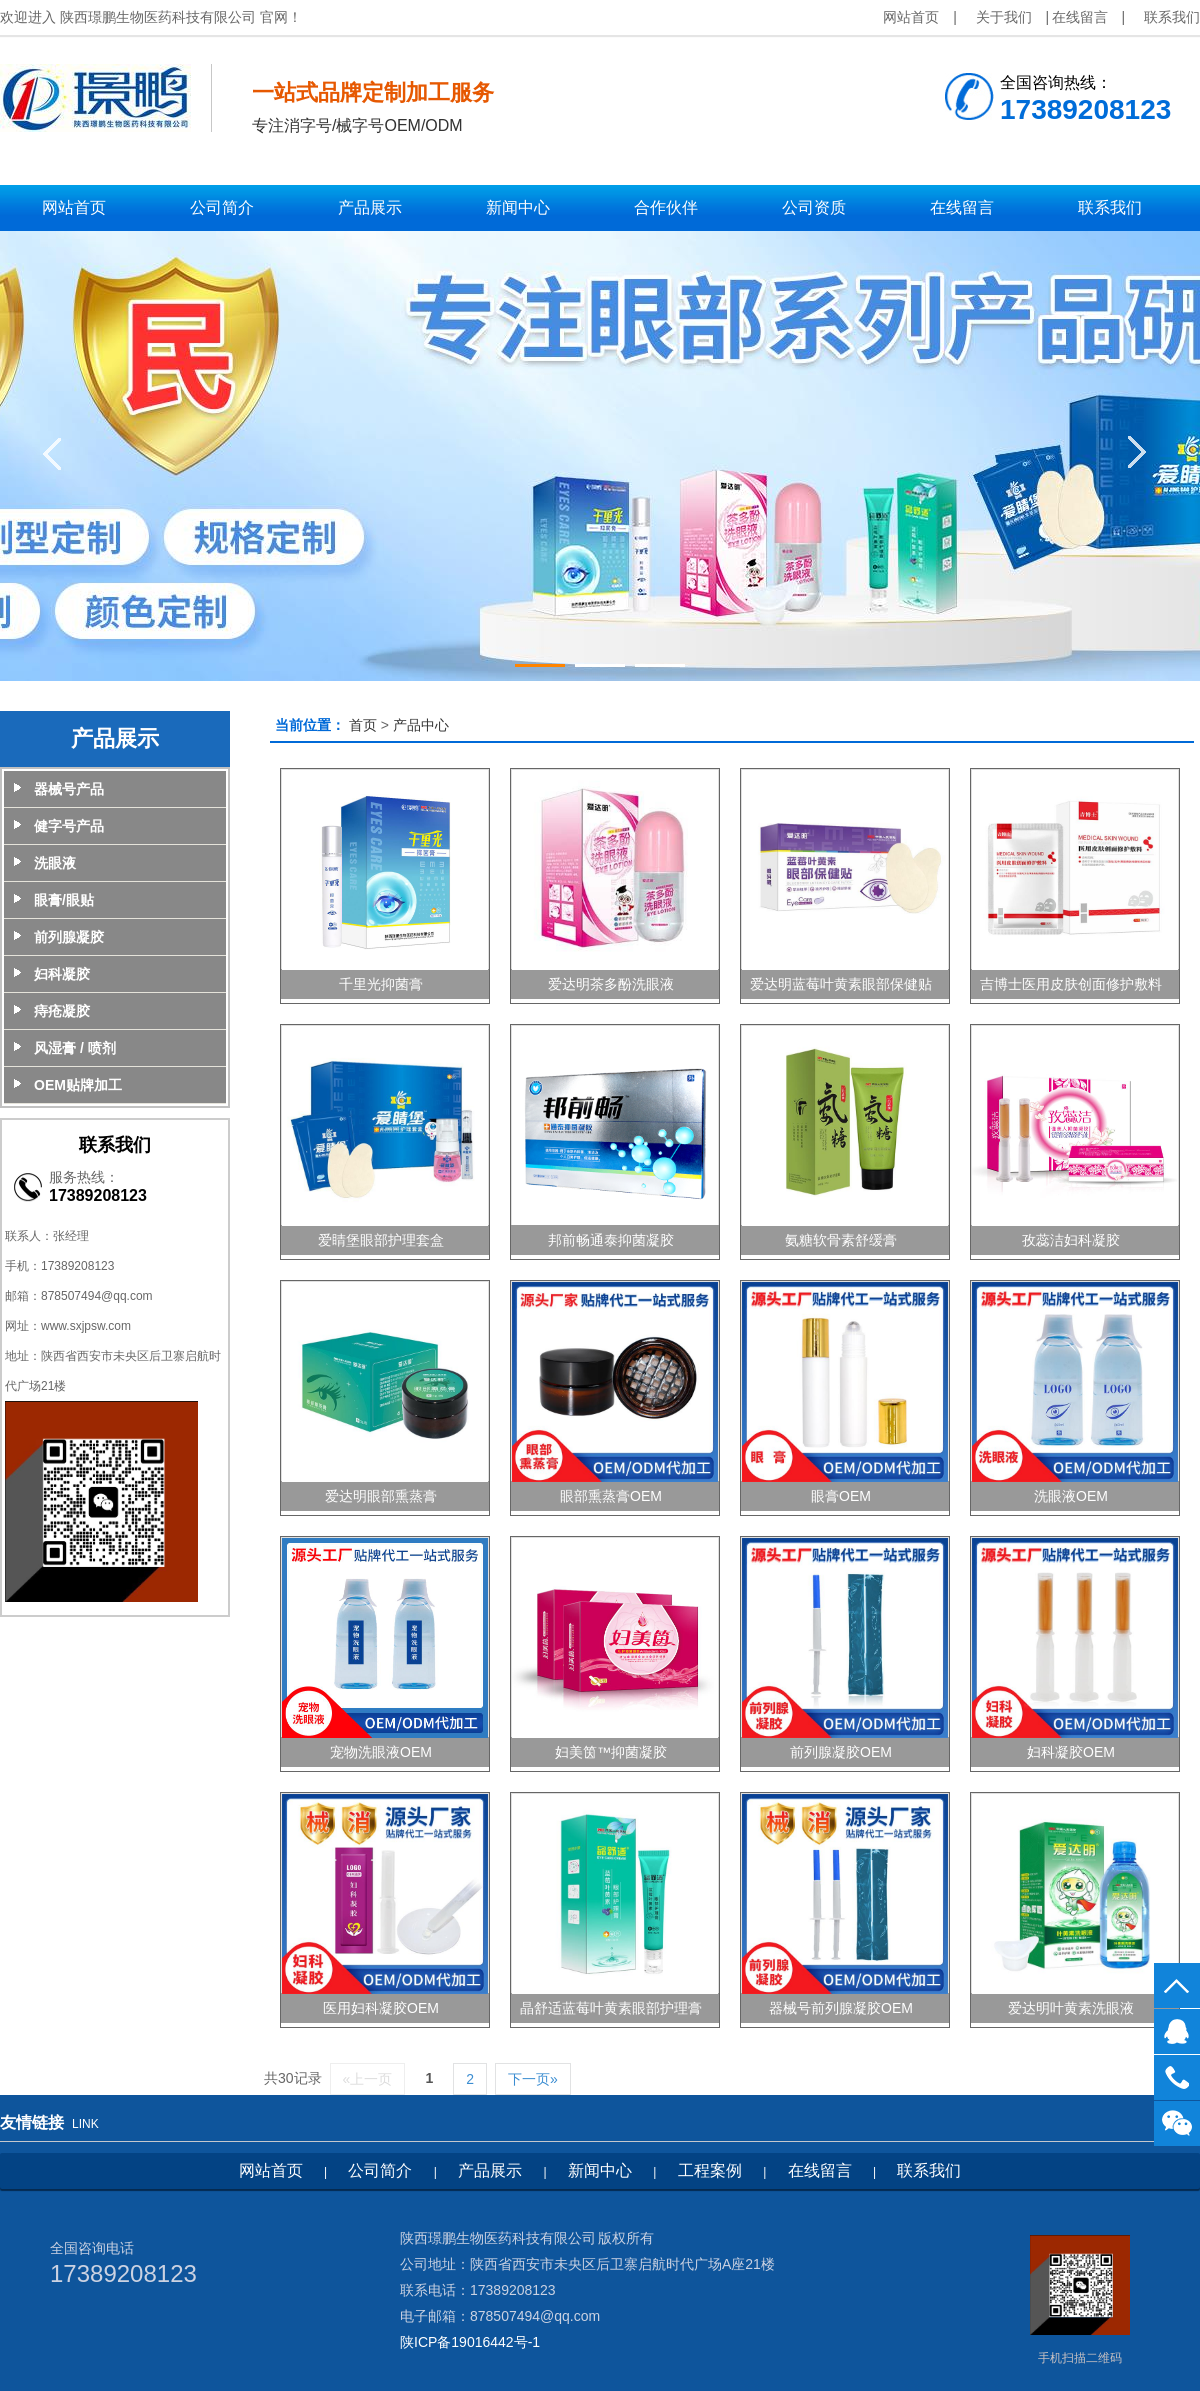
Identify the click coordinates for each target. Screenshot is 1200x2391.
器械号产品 (69, 789)
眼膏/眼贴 (64, 900)
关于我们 (1004, 17)
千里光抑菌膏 (381, 984)
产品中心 (421, 725)
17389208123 (1177, 2077)
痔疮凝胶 (62, 1011)
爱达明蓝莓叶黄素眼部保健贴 (841, 984)
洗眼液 (55, 863)
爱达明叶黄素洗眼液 (1071, 2008)
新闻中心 (600, 2170)
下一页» (533, 2079)
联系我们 (1172, 17)
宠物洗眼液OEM (381, 1752)
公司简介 (380, 2170)
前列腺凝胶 (69, 937)
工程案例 (710, 2170)
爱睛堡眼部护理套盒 (381, 1240)
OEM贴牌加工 (78, 1085)
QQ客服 (1177, 2031)
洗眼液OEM (1071, 1496)
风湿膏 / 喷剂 (75, 1048)
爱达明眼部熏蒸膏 (381, 1496)
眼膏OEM (841, 1496)
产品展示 (490, 2170)
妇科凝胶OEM (1071, 1752)
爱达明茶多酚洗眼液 (611, 984)
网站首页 (911, 17)
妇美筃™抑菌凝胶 (611, 1752)
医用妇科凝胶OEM (381, 2008)
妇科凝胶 (62, 974)
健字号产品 (69, 826)
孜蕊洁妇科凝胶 (1071, 1240)
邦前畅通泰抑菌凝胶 (611, 1240)
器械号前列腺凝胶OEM (841, 2008)
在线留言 (1080, 17)
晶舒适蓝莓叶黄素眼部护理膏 (611, 2008)
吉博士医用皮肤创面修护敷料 (1071, 984)
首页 (363, 725)
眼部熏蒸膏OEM (611, 1496)
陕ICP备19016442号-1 (470, 2342)
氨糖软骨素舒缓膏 (841, 1240)
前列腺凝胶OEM (841, 1752)
